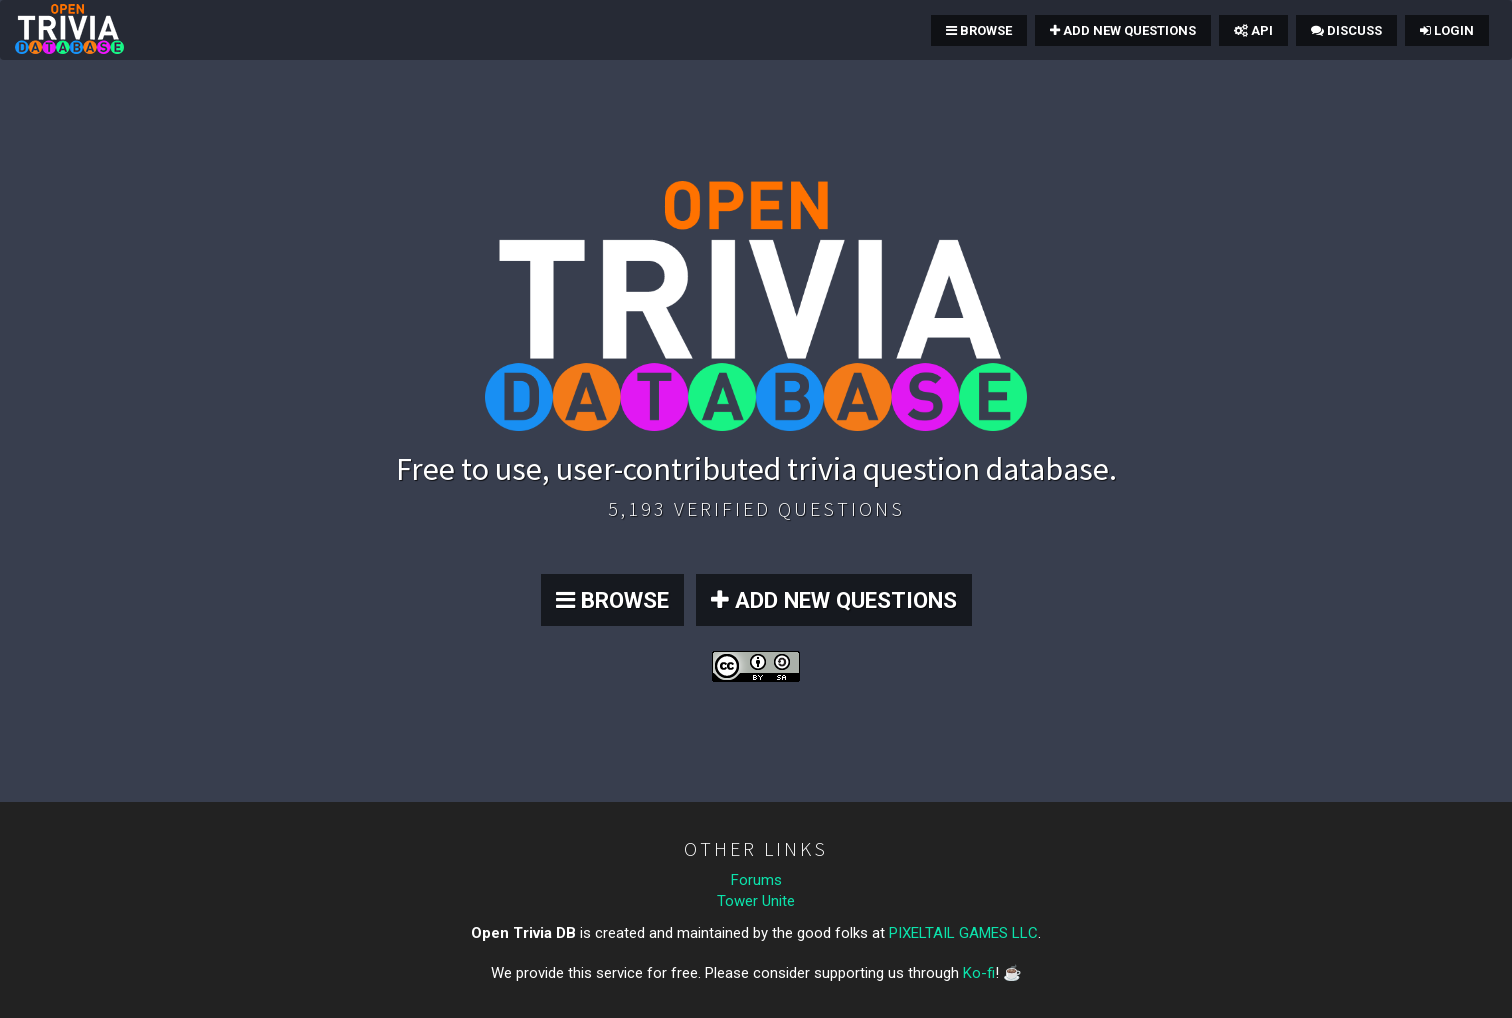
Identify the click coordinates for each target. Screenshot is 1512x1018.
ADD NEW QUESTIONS (834, 600)
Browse (979, 30)
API (1253, 30)
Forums (756, 880)
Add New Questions (1123, 30)
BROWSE (612, 600)
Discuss (1346, 30)
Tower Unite (756, 901)
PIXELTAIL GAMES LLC (963, 933)
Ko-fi (979, 973)
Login (1447, 30)
